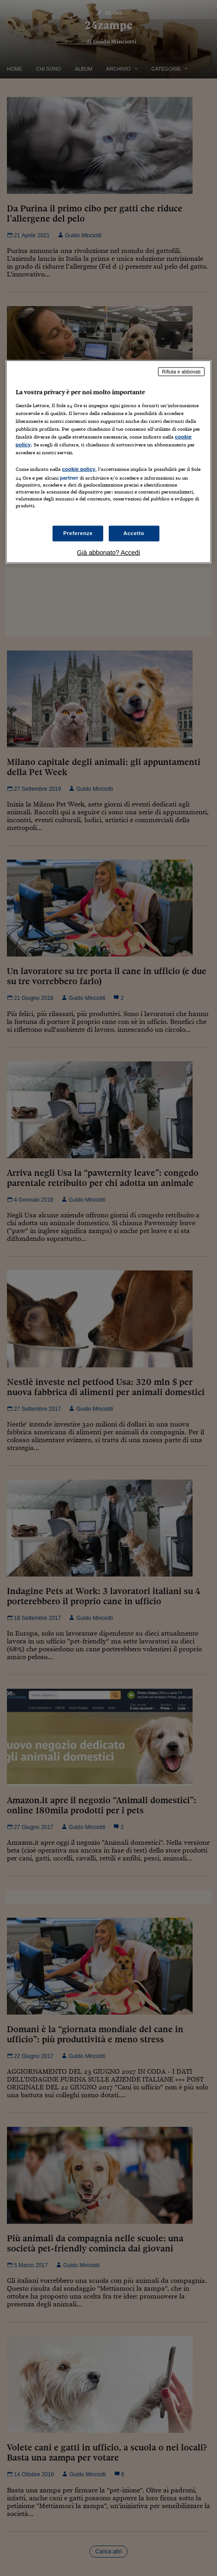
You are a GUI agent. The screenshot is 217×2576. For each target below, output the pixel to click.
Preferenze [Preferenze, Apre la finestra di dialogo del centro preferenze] (78, 533)
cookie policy (78, 469)
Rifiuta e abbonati (181, 371)
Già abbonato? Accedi (108, 552)
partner (69, 478)
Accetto (134, 533)
